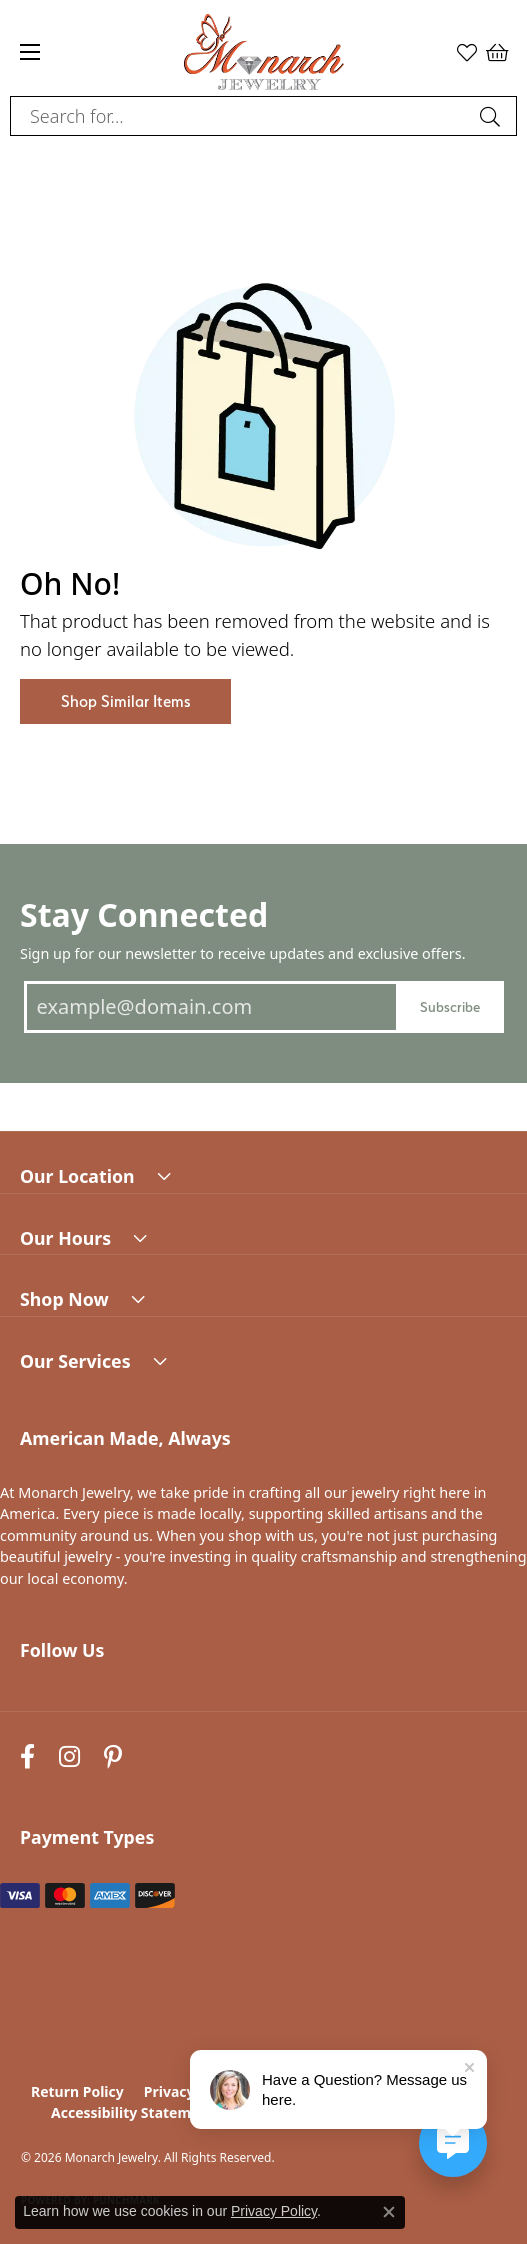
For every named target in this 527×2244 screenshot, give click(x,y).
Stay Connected (144, 914)
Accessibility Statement (133, 2112)
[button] (467, 52)
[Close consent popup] (389, 2212)
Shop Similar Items (125, 701)
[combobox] (240, 116)
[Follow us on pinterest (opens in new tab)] (113, 1756)
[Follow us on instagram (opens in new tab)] (69, 1756)
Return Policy (77, 2091)
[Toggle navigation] (30, 52)
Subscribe (450, 1006)
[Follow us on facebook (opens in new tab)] (27, 1756)
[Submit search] (493, 116)
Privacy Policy (274, 2211)
